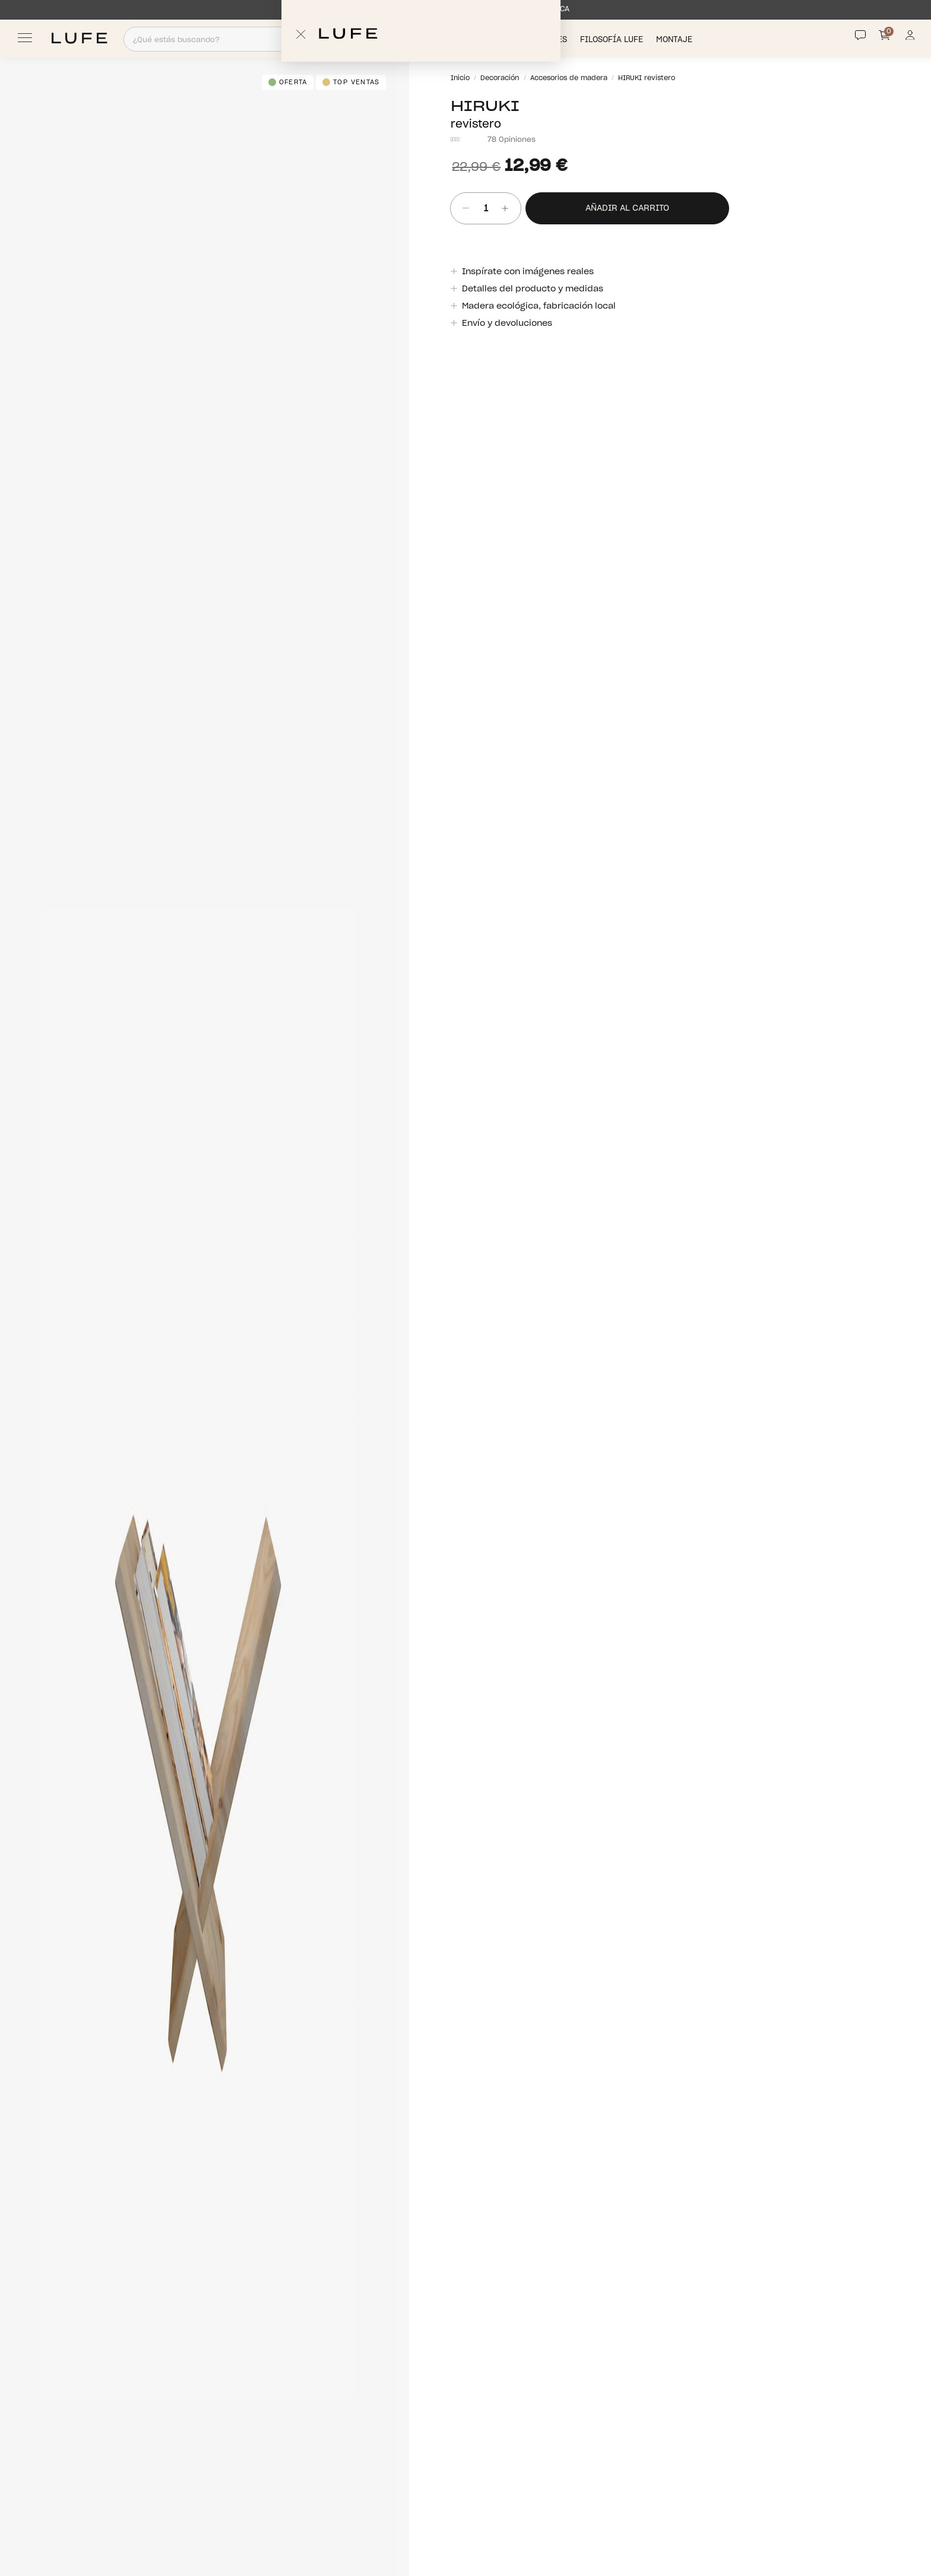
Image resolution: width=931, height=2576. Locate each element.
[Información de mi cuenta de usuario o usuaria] (910, 38)
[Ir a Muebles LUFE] (79, 38)
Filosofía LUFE (612, 39)
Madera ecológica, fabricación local (538, 306)
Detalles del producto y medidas (532, 289)
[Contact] (860, 35)
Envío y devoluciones (506, 323)
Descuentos (484, 39)
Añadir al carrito (627, 208)
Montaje (675, 39)
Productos (422, 39)
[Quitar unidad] (462, 209)
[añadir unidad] (509, 209)
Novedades (545, 39)
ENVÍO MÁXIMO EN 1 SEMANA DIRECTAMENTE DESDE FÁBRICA (459, 8)
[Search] (288, 39)
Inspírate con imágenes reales (527, 272)
